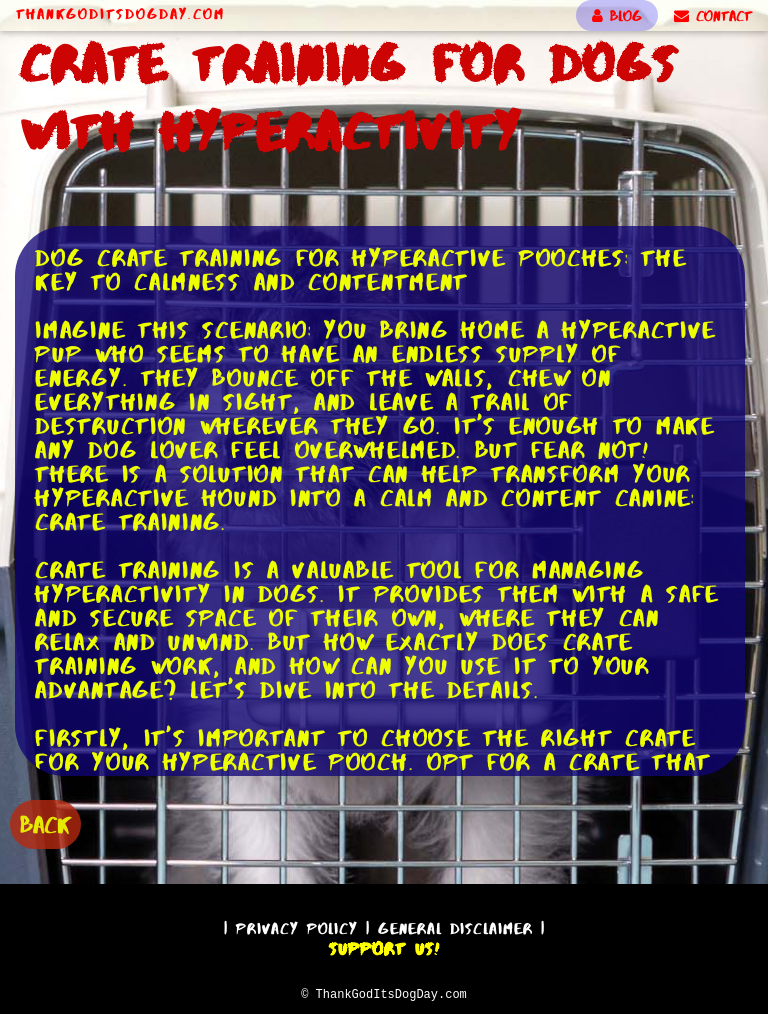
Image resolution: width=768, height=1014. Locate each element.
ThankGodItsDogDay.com (120, 14)
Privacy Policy (297, 925)
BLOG (617, 16)
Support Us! (384, 946)
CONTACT (713, 16)
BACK (45, 822)
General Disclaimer (455, 925)
